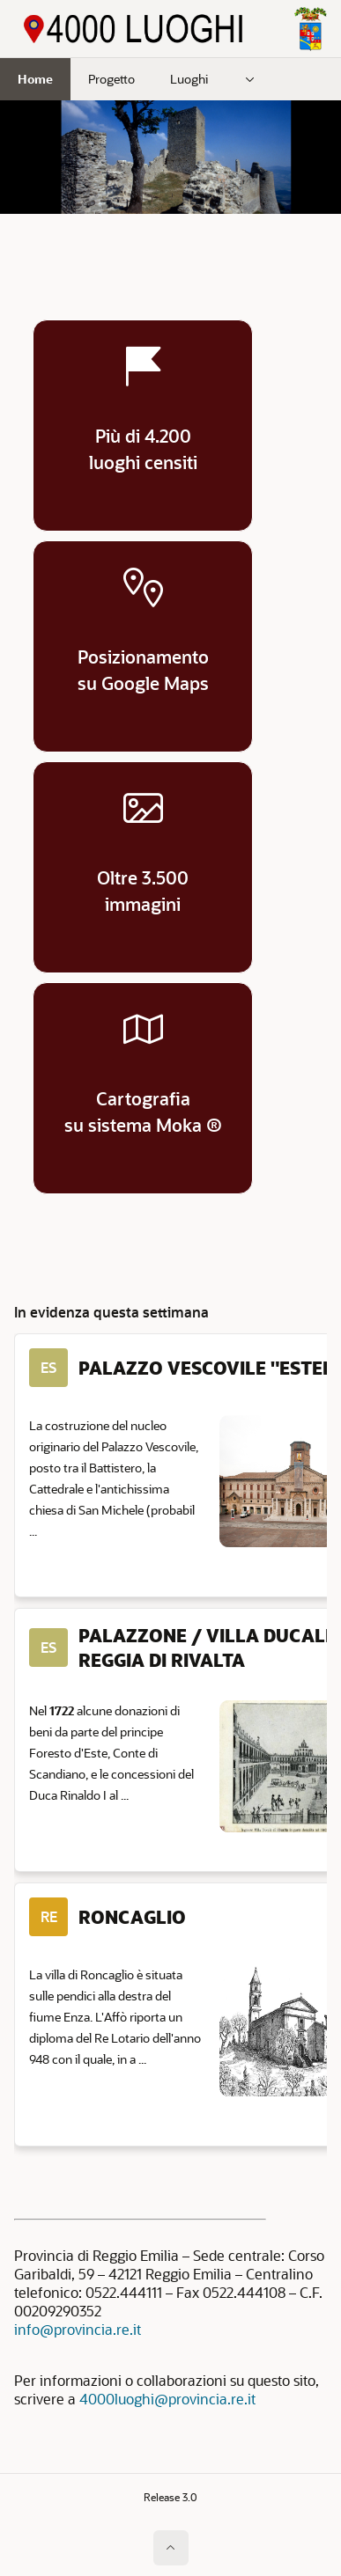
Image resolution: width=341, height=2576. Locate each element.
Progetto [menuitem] (111, 78)
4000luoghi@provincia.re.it (167, 2398)
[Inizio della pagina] (171, 2547)
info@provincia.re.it (77, 2329)
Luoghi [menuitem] (189, 78)
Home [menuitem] (35, 78)
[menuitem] (250, 79)
